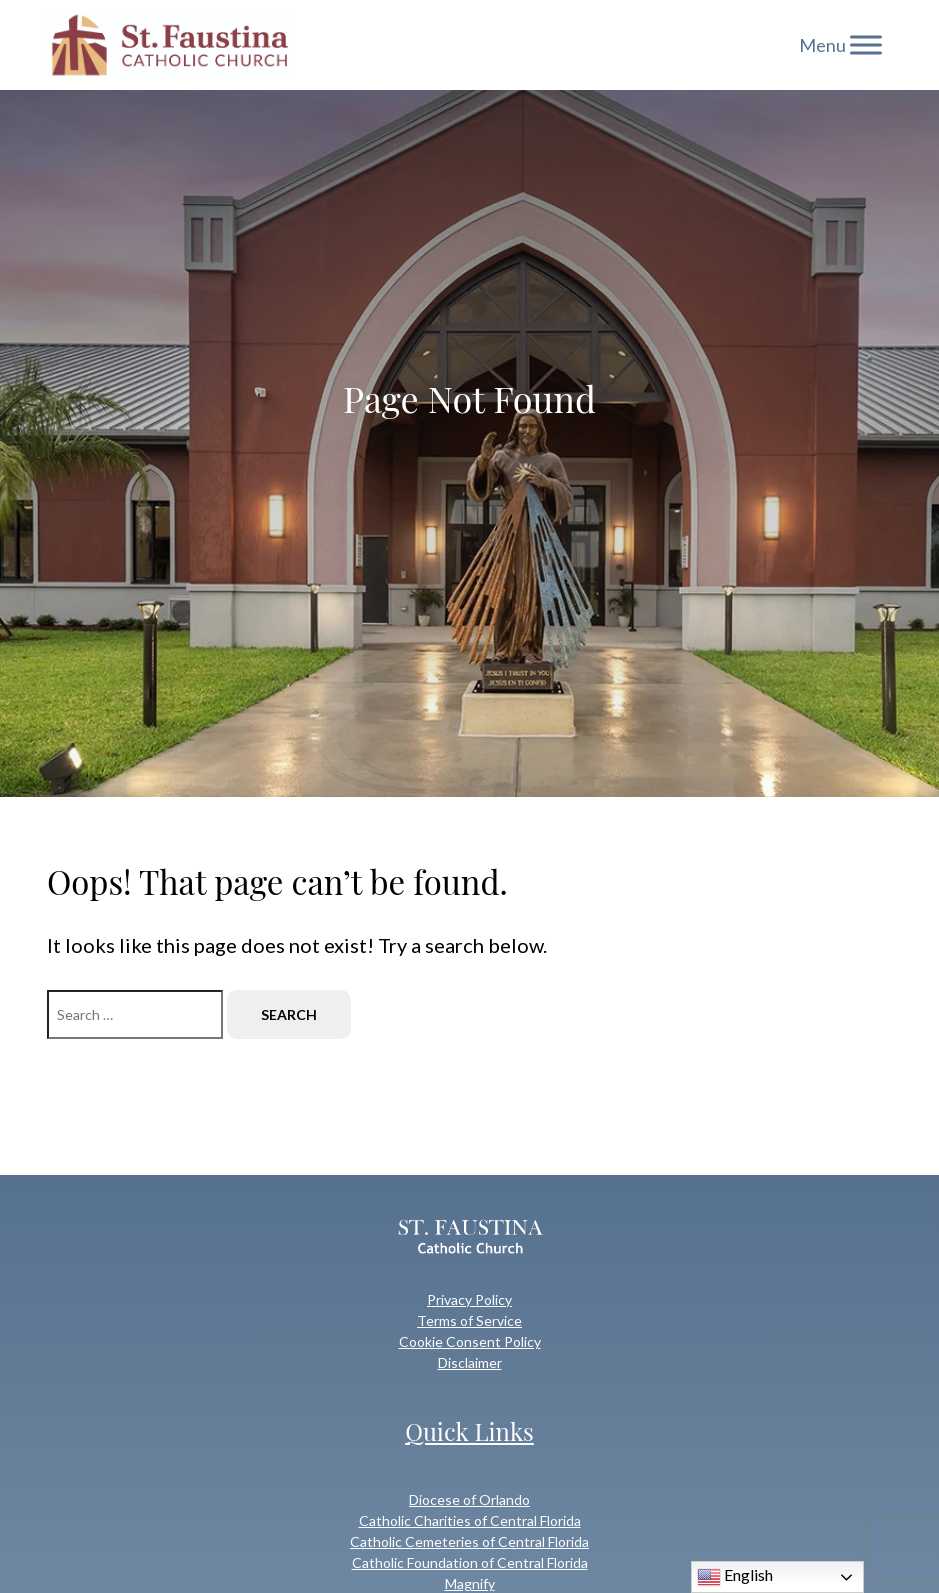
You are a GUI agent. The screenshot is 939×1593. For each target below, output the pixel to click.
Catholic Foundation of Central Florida (470, 1562)
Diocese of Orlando (469, 1499)
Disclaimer (470, 1362)
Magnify (470, 1583)
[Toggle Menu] (866, 44)
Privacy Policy (469, 1299)
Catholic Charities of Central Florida (470, 1520)
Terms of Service (469, 1320)
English (735, 1577)
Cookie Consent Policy (470, 1341)
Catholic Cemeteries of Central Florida (469, 1541)
